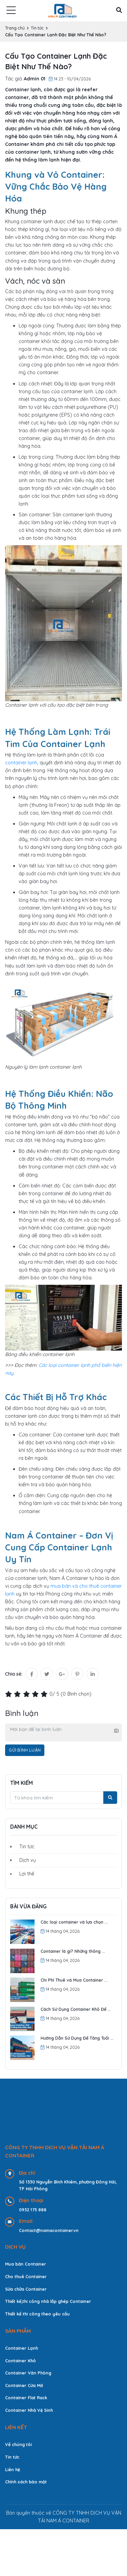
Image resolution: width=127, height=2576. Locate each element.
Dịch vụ (27, 1860)
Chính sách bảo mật (26, 2481)
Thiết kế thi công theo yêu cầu (37, 2313)
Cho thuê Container (26, 2276)
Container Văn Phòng (28, 2372)
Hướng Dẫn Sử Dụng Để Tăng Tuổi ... (77, 2038)
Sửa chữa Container (26, 2289)
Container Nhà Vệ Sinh (29, 2410)
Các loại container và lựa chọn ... (74, 1922)
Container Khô (20, 2360)
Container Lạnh (21, 2348)
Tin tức (37, 28)
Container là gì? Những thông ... (73, 1951)
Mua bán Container (25, 2264)
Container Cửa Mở (24, 2385)
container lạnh (21, 763)
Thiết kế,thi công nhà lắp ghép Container (48, 2301)
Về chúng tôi (18, 2444)
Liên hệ (12, 2469)
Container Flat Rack (26, 2397)
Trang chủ (15, 28)
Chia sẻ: (13, 1674)
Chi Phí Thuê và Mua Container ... (74, 1980)
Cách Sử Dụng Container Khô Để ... (76, 2009)
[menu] (11, 10)
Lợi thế (26, 1874)
